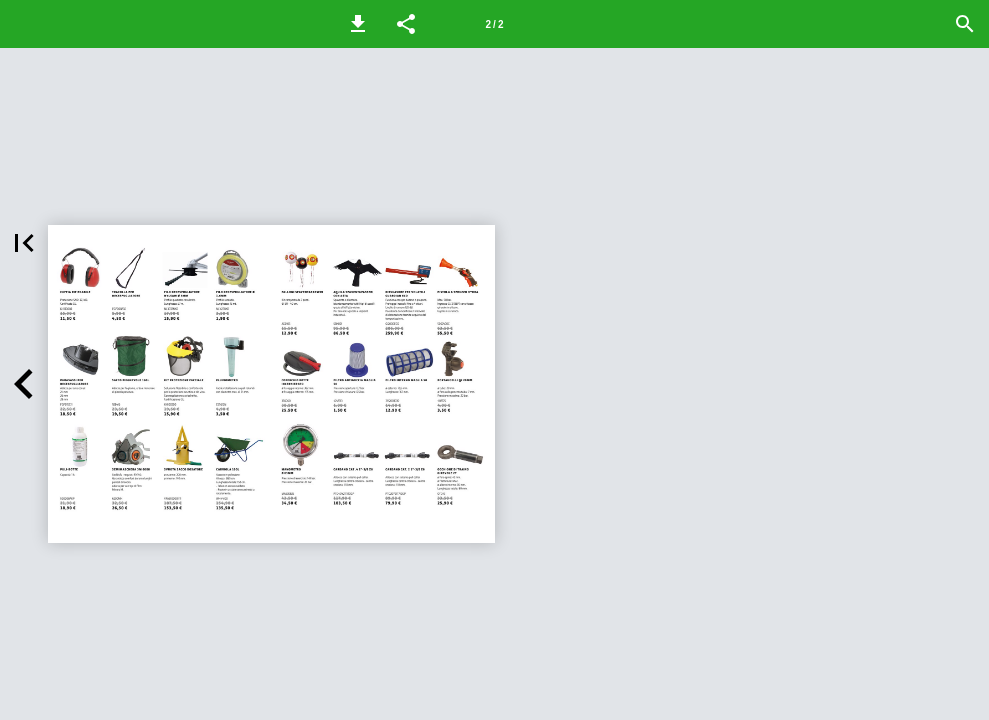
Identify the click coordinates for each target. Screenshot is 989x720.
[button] (358, 24)
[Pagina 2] (495, 24)
